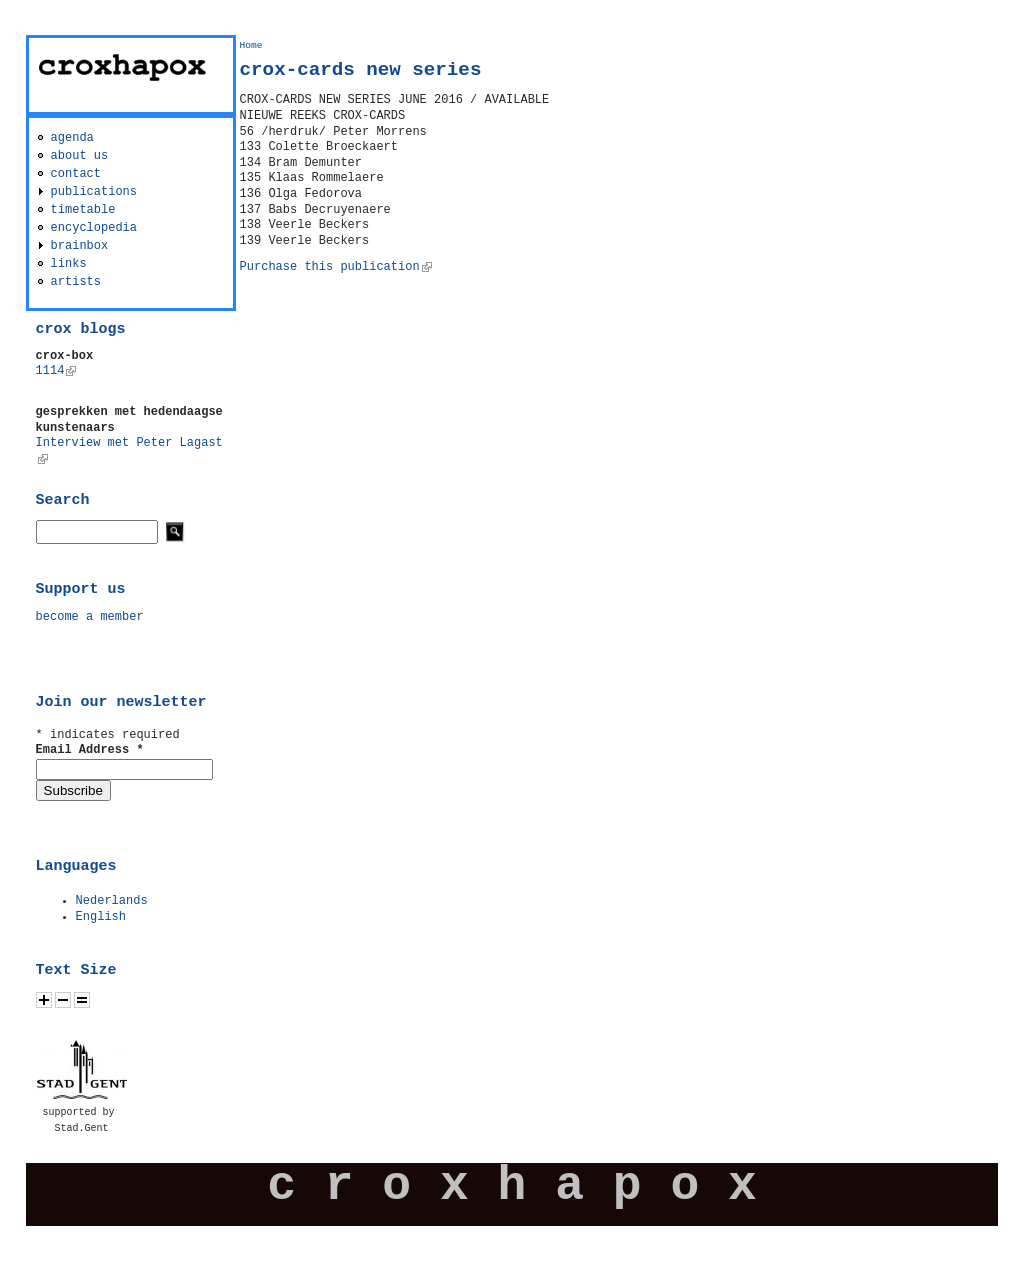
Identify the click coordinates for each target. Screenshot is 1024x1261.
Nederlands (112, 901)
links (69, 264)
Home (251, 45)
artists (76, 282)
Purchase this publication (336, 267)
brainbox (80, 246)
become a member (90, 617)
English (101, 917)
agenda (72, 138)
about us (80, 156)
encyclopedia (94, 228)
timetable (83, 210)
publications (94, 192)
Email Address (90, 750)
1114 (56, 371)
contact (76, 174)
